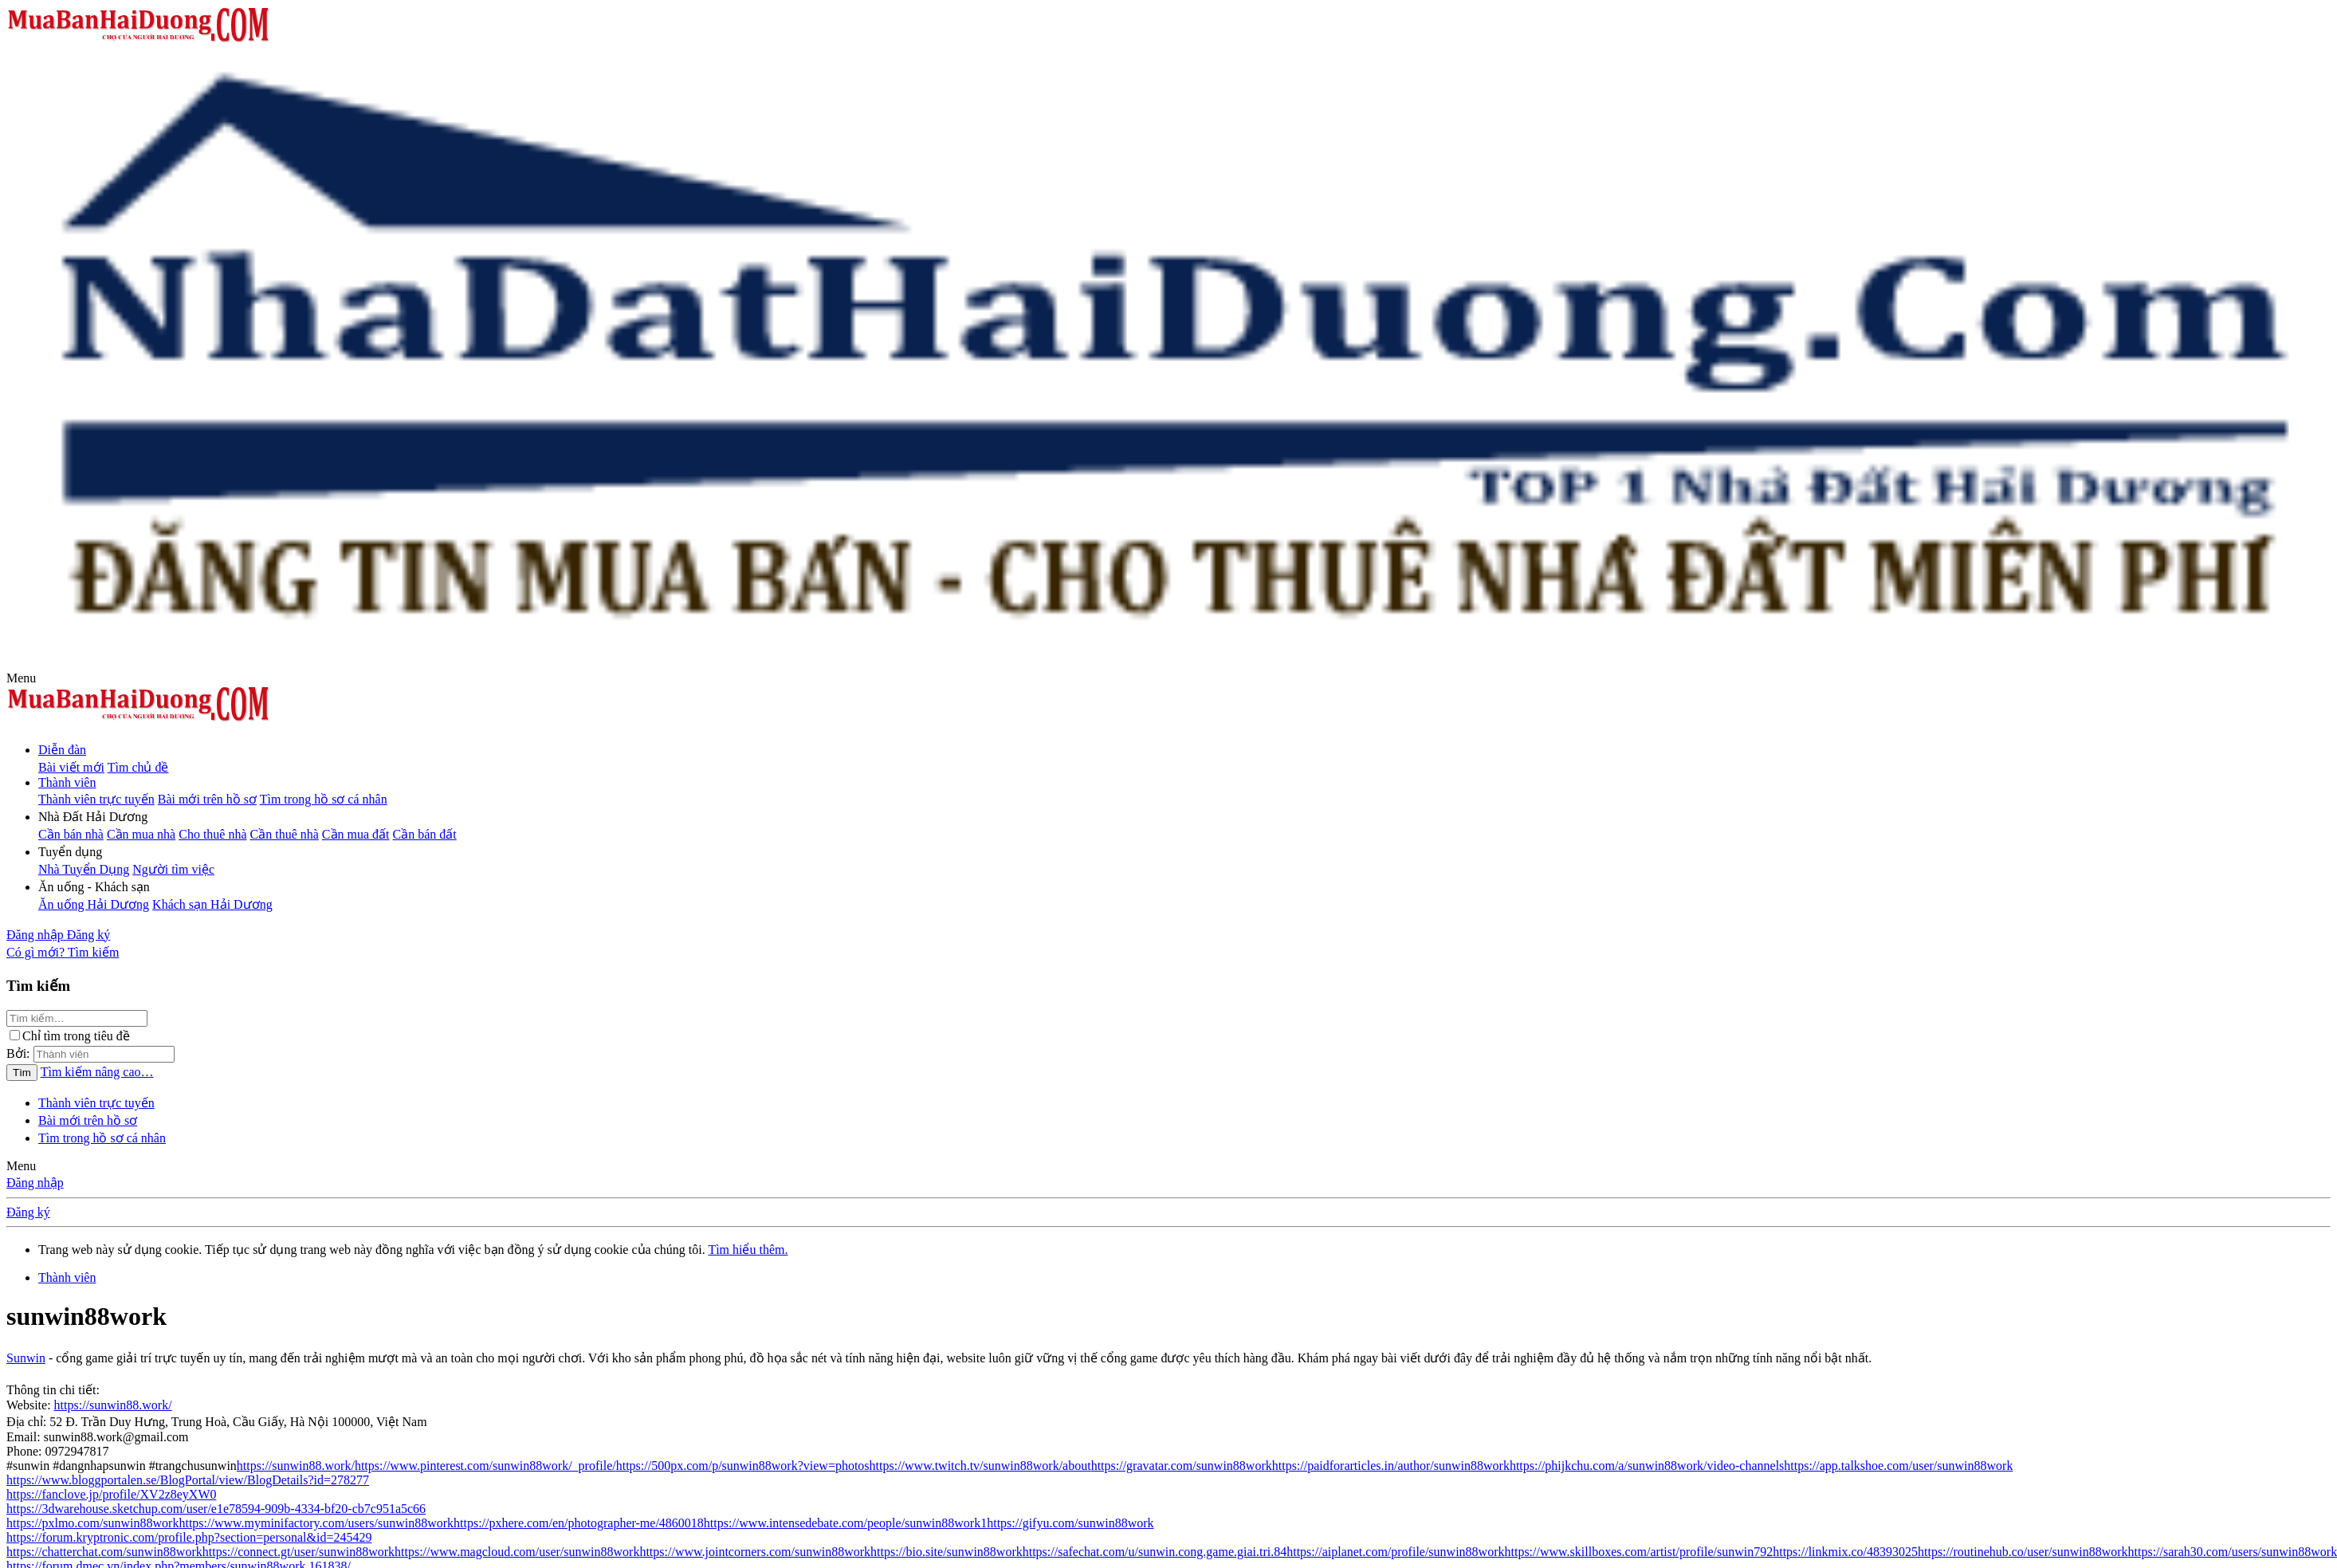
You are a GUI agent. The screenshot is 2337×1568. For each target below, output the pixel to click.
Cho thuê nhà (212, 834)
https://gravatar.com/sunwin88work (1181, 1465)
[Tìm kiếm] (94, 952)
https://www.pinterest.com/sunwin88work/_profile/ (485, 1465)
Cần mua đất (356, 834)
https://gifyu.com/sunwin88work (1070, 1523)
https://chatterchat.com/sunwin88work (104, 1551)
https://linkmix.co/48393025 (1845, 1551)
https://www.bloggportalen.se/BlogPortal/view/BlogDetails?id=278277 (187, 1480)
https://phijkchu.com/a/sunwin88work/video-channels (1647, 1465)
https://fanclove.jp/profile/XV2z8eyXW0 (111, 1494)
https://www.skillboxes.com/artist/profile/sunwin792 (1638, 1551)
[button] (21, 678)
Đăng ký (28, 1212)
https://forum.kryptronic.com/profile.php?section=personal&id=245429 (188, 1537)
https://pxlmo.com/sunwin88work (92, 1523)
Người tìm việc (173, 869)
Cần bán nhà (71, 834)
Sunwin (25, 1358)
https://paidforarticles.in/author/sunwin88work (1391, 1465)
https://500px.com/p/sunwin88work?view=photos (743, 1465)
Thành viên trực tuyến (96, 799)
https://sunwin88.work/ (113, 1405)
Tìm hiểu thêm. (748, 1249)
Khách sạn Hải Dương (212, 904)
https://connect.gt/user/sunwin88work (298, 1551)
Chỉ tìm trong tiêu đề (70, 1036)
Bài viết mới (71, 767)
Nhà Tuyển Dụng (83, 869)
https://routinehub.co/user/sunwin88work (2023, 1551)
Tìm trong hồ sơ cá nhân (323, 799)
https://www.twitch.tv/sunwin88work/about (980, 1465)
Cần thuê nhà (284, 834)
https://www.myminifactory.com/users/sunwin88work (316, 1523)
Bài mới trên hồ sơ (207, 799)
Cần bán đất (425, 834)
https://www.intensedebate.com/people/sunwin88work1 (845, 1523)
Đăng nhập (35, 1182)
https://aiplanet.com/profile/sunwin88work (1395, 1551)
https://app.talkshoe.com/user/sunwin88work (1898, 1465)
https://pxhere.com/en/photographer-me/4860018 (579, 1523)
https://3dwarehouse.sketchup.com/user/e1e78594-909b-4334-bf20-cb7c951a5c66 (216, 1508)
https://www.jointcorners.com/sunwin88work (754, 1551)
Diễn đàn (62, 749)
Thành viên (67, 782)
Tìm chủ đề (138, 767)
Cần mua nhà (141, 834)
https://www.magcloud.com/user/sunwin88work (517, 1551)
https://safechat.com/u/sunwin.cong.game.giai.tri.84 (1154, 1551)
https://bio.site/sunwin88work (946, 1551)
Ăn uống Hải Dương (93, 904)
